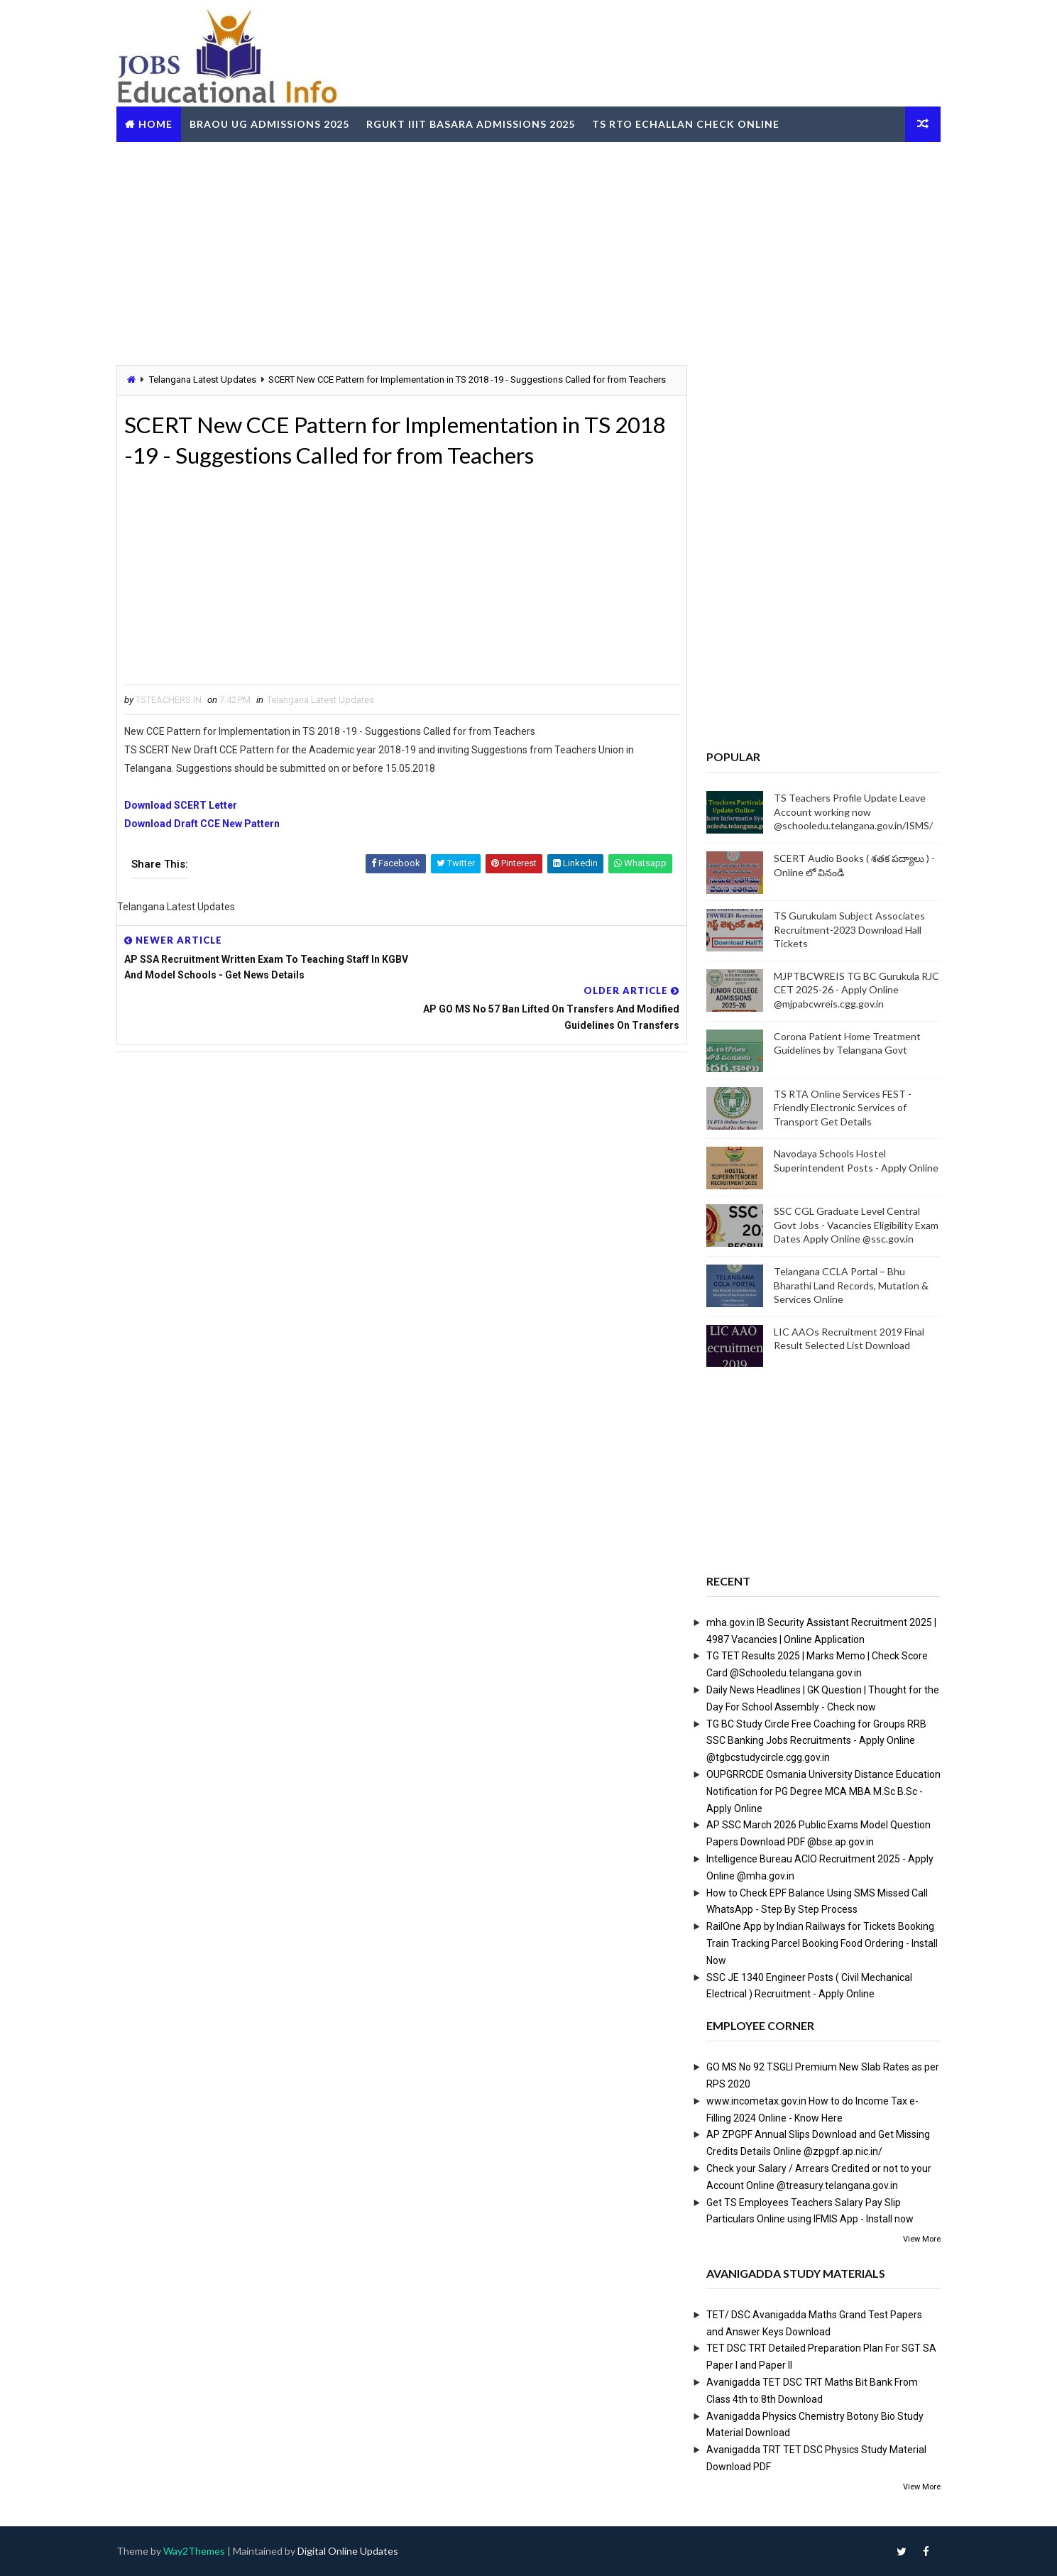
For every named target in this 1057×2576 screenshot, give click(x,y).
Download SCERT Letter (184, 820)
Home (160, 123)
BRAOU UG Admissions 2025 (274, 123)
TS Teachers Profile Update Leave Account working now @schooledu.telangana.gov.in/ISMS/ (849, 811)
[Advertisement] (529, 251)
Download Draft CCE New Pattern (206, 839)
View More (918, 2239)
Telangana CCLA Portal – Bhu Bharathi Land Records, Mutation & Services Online (847, 1285)
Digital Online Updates (352, 2551)
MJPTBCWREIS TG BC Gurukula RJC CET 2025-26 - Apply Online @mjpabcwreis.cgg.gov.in (853, 990)
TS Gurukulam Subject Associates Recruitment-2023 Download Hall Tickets (845, 929)
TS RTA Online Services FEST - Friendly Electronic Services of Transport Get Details (839, 1107)
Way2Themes (198, 2551)
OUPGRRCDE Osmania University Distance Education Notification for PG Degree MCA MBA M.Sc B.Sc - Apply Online (820, 1791)
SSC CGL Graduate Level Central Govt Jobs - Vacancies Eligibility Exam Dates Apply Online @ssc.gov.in (852, 1225)
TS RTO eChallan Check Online (690, 123)
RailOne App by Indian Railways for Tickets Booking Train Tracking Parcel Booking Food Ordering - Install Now (818, 1943)
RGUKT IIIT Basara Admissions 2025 (475, 123)
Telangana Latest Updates (207, 379)
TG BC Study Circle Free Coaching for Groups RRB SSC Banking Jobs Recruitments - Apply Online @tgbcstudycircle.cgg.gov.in (813, 1740)
